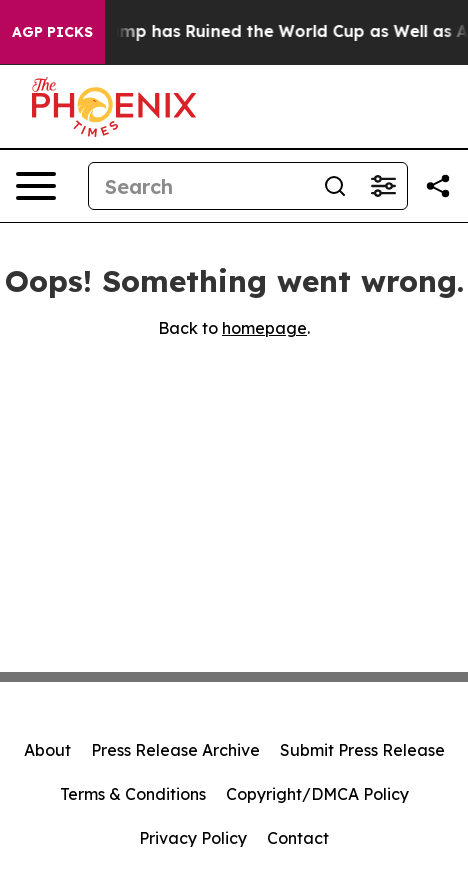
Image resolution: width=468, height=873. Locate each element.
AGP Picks (52, 32)
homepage (264, 328)
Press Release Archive (175, 750)
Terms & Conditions (133, 794)
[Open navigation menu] (36, 186)
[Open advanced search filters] (383, 186)
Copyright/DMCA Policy (317, 794)
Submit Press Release (362, 750)
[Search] (200, 186)
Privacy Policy (193, 838)
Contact (298, 838)
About (47, 750)
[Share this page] (438, 186)
